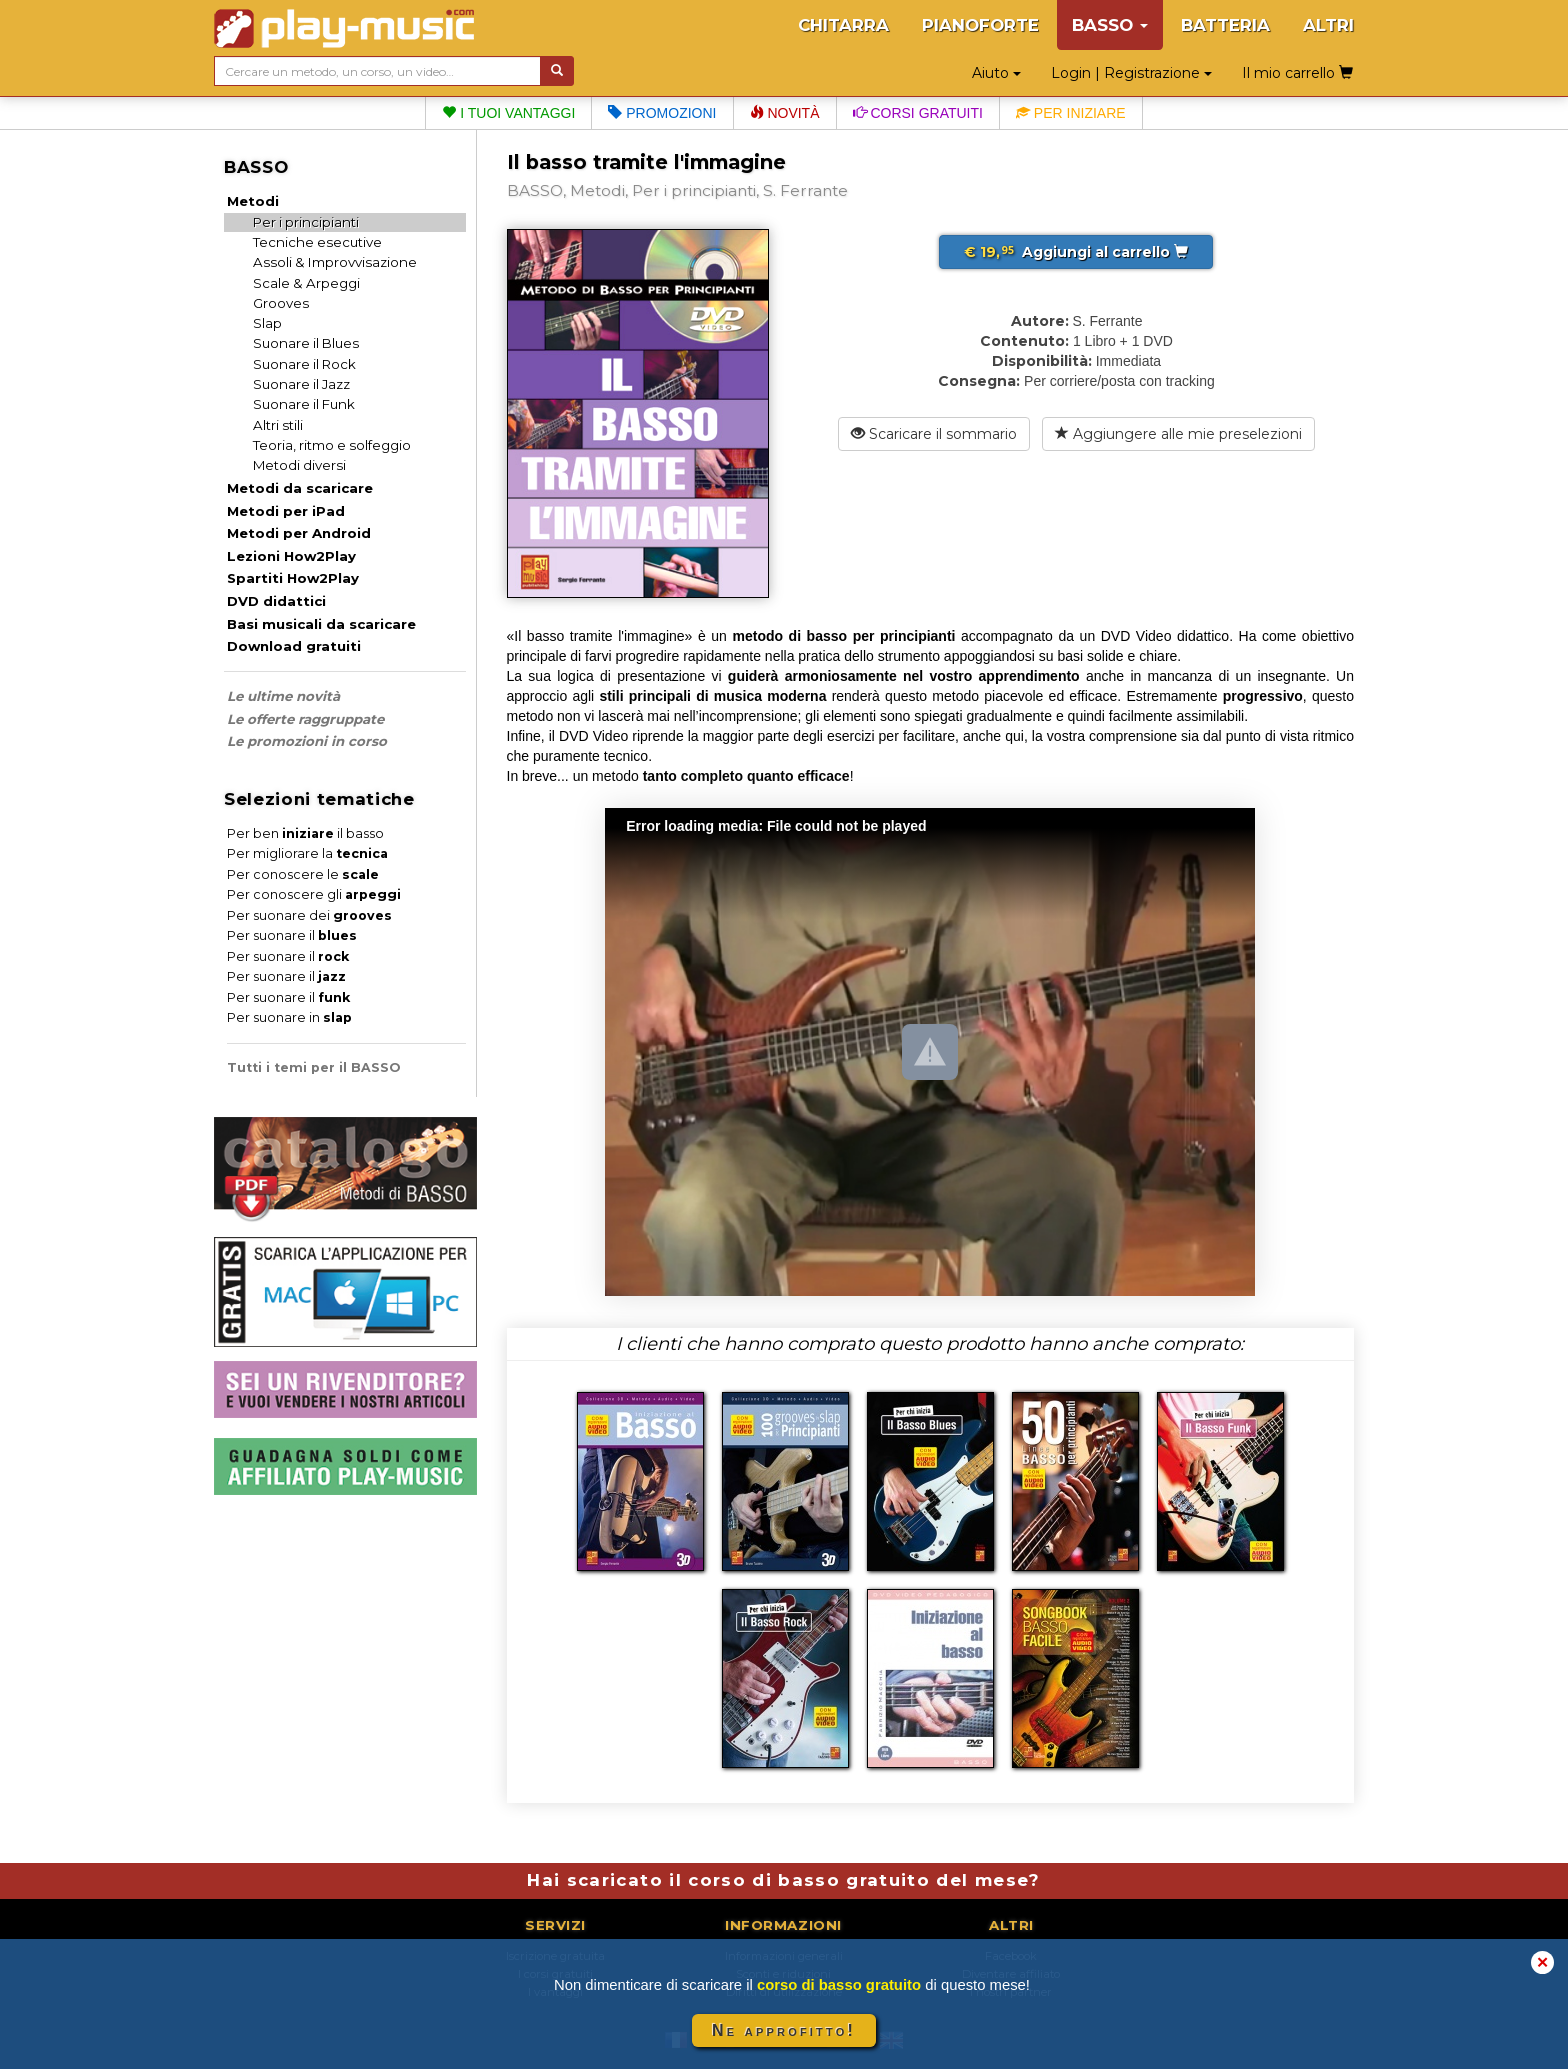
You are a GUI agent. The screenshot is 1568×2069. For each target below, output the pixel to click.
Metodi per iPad (286, 511)
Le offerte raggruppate (305, 719)
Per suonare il (292, 935)
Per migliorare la (307, 853)
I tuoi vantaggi (508, 113)
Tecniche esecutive (317, 242)
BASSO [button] (1110, 25)
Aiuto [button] (996, 73)
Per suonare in (289, 1017)
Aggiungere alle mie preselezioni (1178, 434)
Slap (267, 323)
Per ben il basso (305, 833)
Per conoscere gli (314, 894)
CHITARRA (843, 25)
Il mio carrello (1297, 73)
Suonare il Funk (304, 404)
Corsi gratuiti (918, 113)
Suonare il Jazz (301, 384)
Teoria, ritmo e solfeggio (332, 445)
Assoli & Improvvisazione (335, 262)
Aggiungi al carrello (1076, 252)
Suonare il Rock (304, 364)
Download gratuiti (294, 646)
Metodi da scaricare (300, 488)
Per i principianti (306, 222)
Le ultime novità (283, 696)
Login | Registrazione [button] (1131, 73)
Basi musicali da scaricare (321, 624)
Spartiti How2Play (293, 578)
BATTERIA (1225, 25)
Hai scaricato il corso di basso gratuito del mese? (783, 1880)
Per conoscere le (303, 874)
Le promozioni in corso (307, 741)
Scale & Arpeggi (306, 283)
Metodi (253, 201)
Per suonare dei (309, 915)
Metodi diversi (299, 465)
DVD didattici (276, 601)
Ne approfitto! (784, 2030)
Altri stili (278, 425)
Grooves (281, 303)
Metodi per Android (299, 533)
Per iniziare (1071, 113)
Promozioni (662, 113)
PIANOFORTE (980, 25)
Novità (785, 113)
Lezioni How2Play (291, 556)
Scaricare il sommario (934, 434)
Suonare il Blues (306, 343)
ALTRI (1328, 25)
